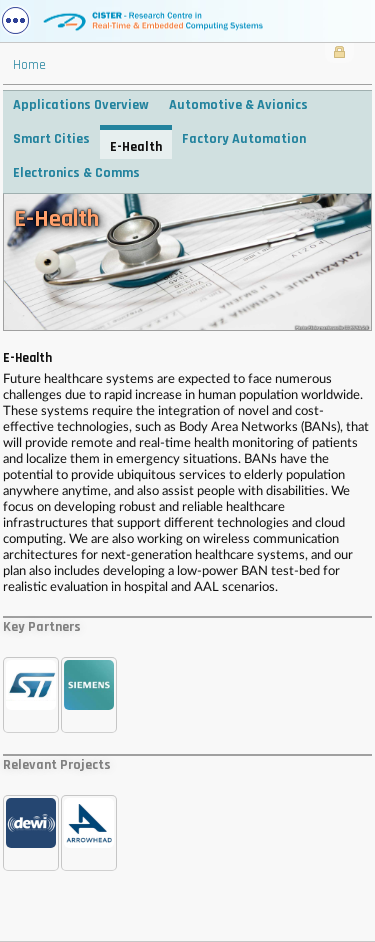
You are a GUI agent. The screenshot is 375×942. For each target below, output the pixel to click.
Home (29, 65)
